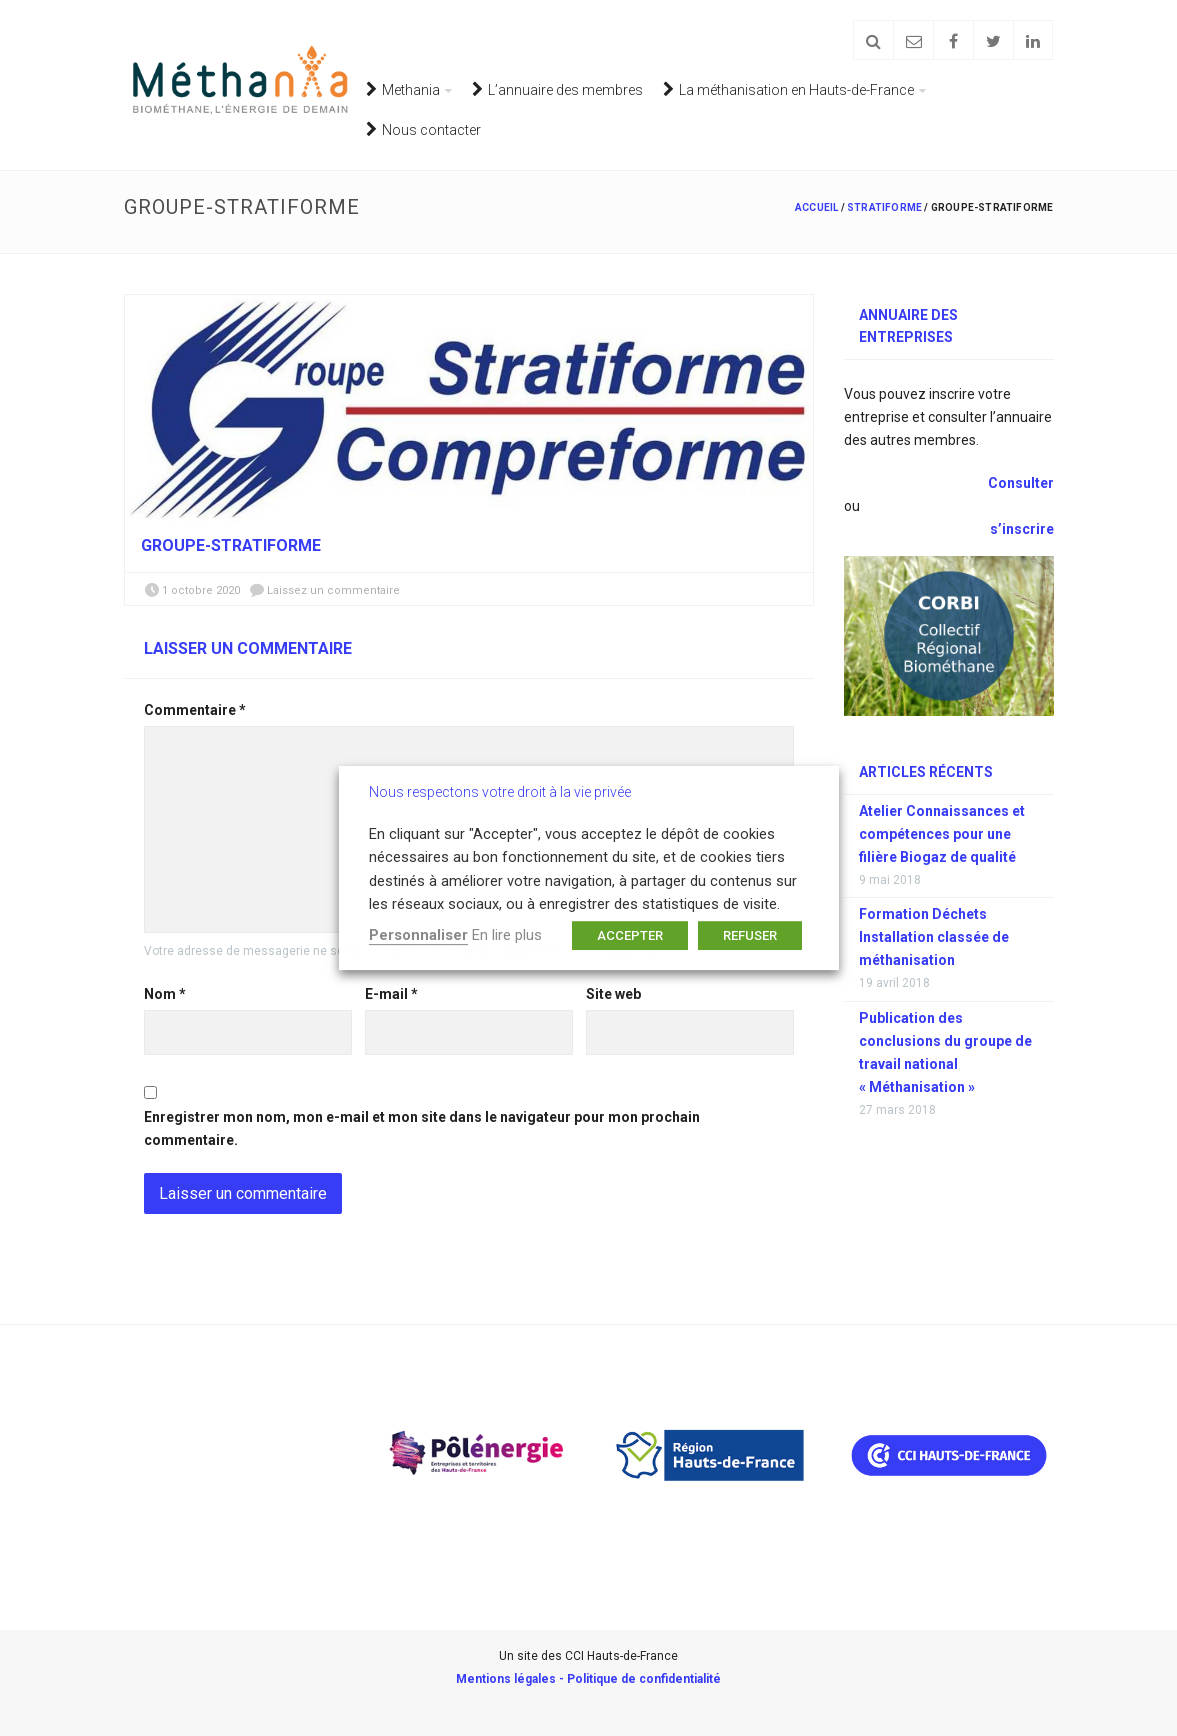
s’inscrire (1022, 529)
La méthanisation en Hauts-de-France (788, 89)
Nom (165, 994)
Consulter (1019, 483)
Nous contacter (423, 129)
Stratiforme (884, 207)
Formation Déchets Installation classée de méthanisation (934, 937)
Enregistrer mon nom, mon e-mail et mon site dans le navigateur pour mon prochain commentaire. (422, 1128)
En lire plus (507, 935)
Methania (403, 89)
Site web (613, 994)
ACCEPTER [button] (630, 935)
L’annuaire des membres (557, 89)
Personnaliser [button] (418, 935)
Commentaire (195, 710)
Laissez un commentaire (333, 590)
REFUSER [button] (750, 935)
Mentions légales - (511, 1679)
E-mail (391, 994)
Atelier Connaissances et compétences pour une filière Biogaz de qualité (942, 834)
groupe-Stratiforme (231, 545)
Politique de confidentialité (644, 1679)
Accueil (816, 207)
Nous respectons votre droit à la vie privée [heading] (500, 792)
